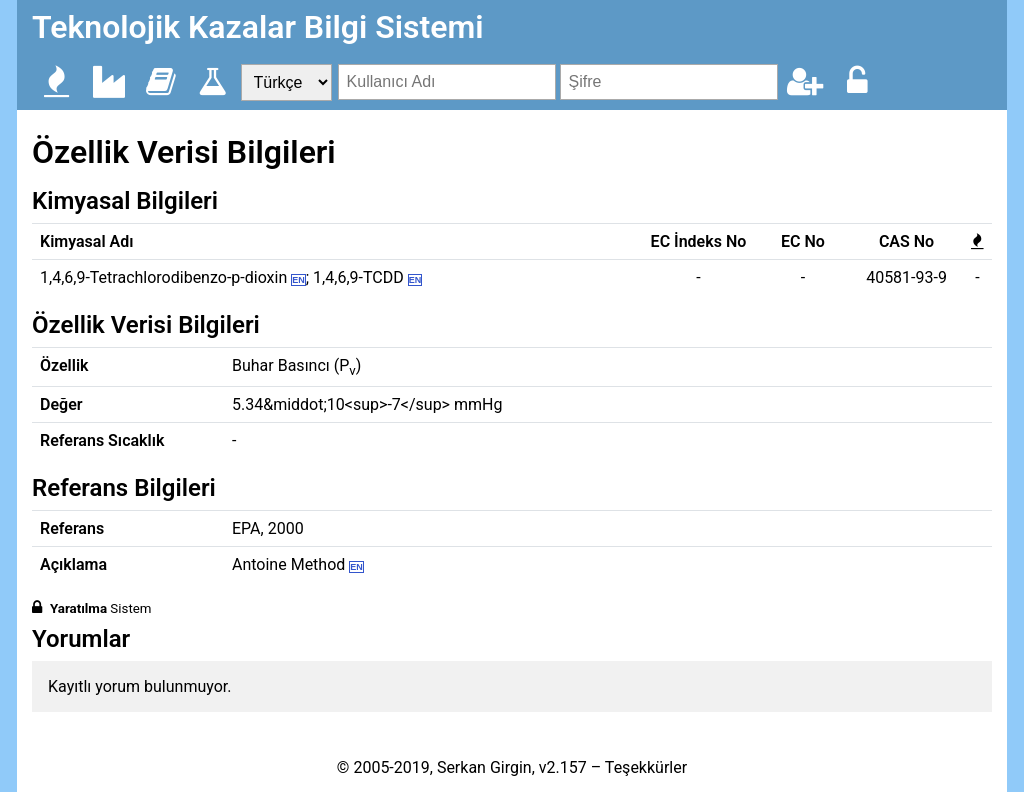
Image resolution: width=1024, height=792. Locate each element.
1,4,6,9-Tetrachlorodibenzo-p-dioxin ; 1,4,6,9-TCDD (231, 277)
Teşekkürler (646, 767)
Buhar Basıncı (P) (296, 365)
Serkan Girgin (484, 767)
